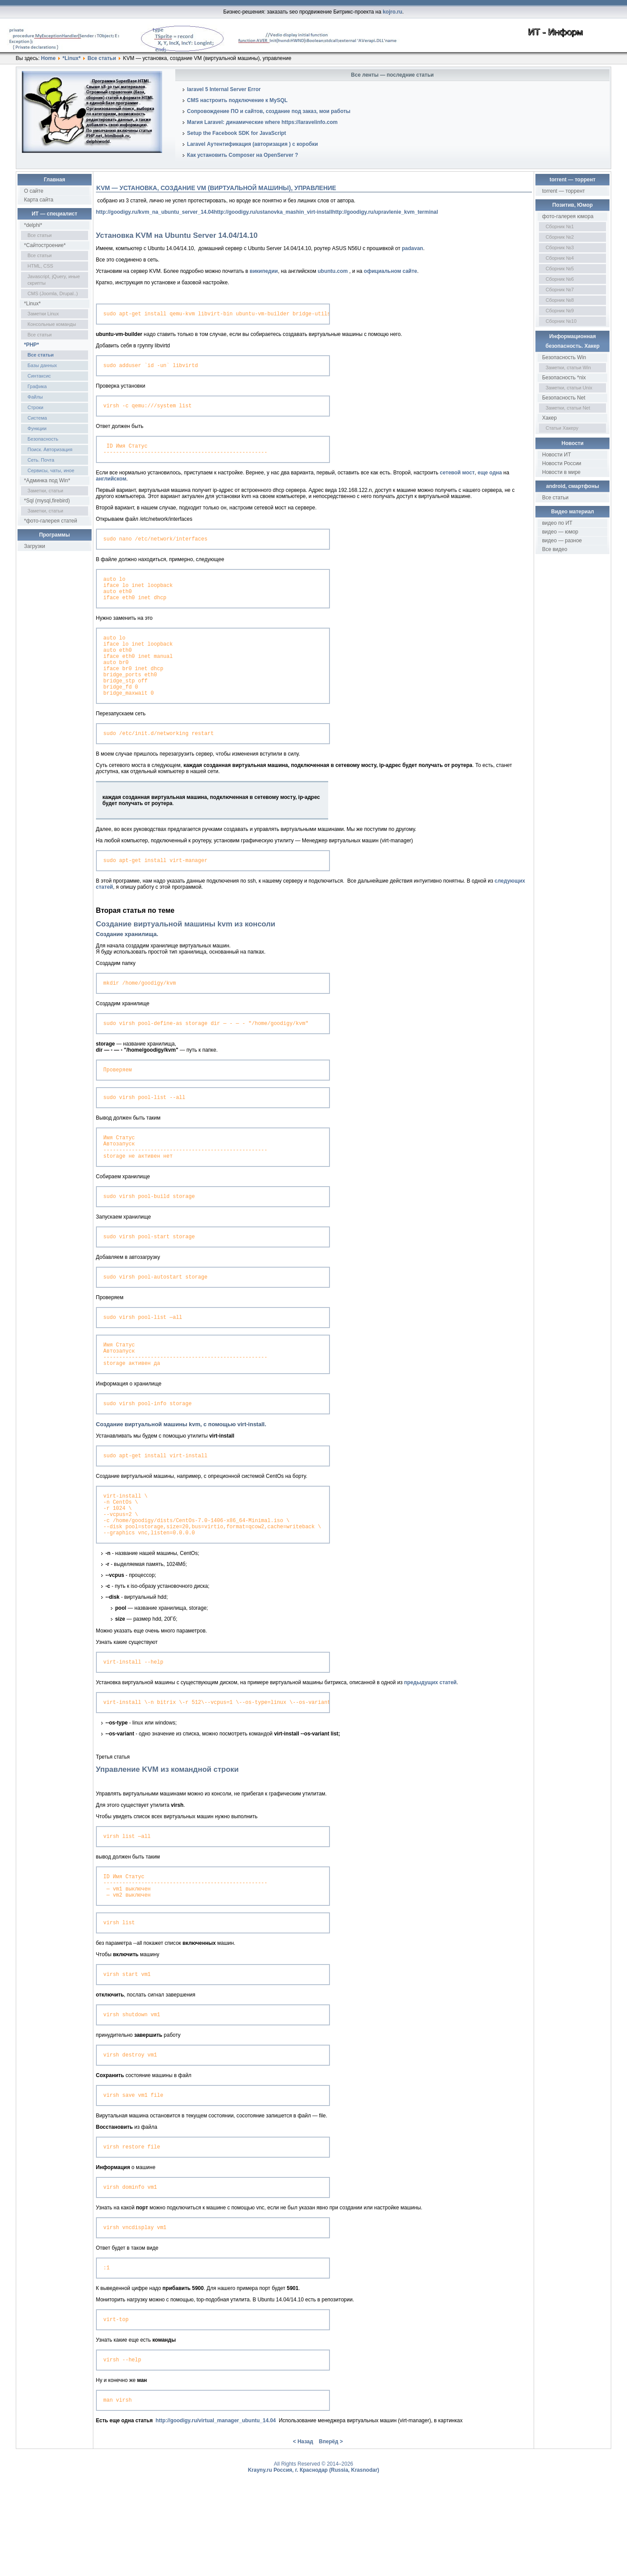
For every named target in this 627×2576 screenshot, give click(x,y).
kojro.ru (392, 12)
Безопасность (43, 439)
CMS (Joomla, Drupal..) (53, 293)
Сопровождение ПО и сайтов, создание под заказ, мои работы (269, 111)
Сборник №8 (560, 300)
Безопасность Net (563, 398)
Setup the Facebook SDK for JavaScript (236, 133)
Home (48, 58)
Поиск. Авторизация (50, 449)
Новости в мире (561, 472)
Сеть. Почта (41, 460)
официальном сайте (390, 271)
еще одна (490, 479)
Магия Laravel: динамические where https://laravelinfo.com (262, 122)
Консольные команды (52, 324)
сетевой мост (457, 479)
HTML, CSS (40, 266)
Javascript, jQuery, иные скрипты (54, 280)
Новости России (561, 463)
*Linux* (72, 58)
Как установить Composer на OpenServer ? (242, 155)
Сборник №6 (560, 279)
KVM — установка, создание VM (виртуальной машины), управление (216, 187)
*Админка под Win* (47, 480)
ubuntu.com (333, 271)
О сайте (33, 191)
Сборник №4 (560, 258)
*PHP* (31, 345)
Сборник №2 (560, 237)
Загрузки (34, 546)
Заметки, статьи (45, 490)
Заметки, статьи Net (568, 407)
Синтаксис (39, 375)
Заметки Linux (43, 313)
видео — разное (562, 540)
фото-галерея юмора (567, 216)
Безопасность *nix (564, 378)
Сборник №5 (560, 268)
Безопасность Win (564, 357)
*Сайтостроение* (45, 245)
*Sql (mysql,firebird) (47, 501)
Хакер (549, 418)
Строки (35, 407)
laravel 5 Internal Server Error (224, 89)
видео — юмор (560, 532)
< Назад (303, 2528)
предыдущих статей (430, 1745)
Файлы (35, 396)
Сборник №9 (560, 310)
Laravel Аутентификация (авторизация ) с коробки (252, 144)
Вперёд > (331, 2528)
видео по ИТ (557, 523)
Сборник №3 (560, 247)
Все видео (554, 549)
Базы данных (42, 365)
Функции (37, 428)
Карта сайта (38, 200)
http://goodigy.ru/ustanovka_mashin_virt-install (273, 212)
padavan (412, 248)
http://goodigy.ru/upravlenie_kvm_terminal (385, 212)
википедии (264, 271)
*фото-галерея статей (50, 521)
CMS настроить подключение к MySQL (237, 100)
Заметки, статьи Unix (569, 387)
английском (111, 485)
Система (37, 417)
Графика (37, 386)
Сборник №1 (560, 226)
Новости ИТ (556, 455)
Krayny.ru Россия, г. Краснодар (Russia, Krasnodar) (313, 2557)
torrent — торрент (563, 191)
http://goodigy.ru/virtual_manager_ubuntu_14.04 (216, 2507)
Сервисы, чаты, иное (51, 470)
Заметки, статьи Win (568, 367)
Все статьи (102, 58)
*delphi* (33, 225)
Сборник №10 (561, 321)
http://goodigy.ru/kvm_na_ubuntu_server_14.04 (155, 212)
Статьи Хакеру (562, 428)
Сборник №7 (560, 289)
